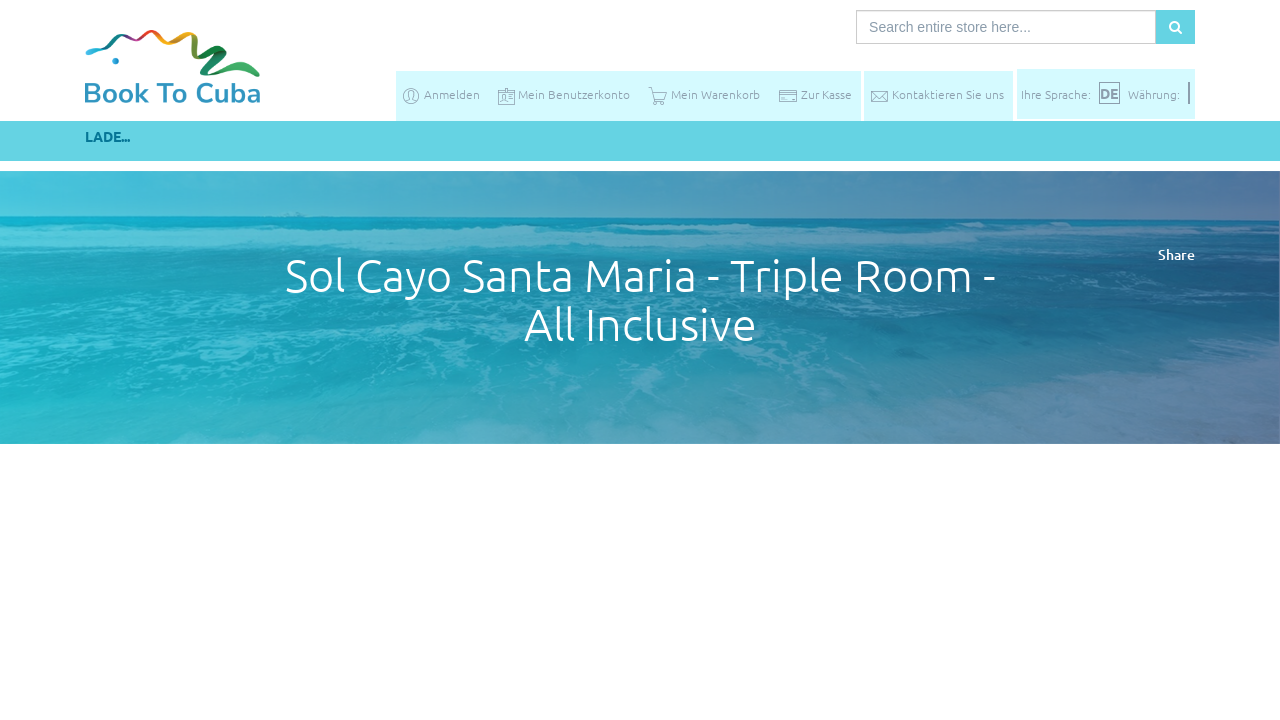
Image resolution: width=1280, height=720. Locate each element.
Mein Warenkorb (704, 94)
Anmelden (440, 94)
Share (1176, 254)
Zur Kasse (815, 94)
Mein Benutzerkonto (564, 94)
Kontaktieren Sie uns (936, 94)
